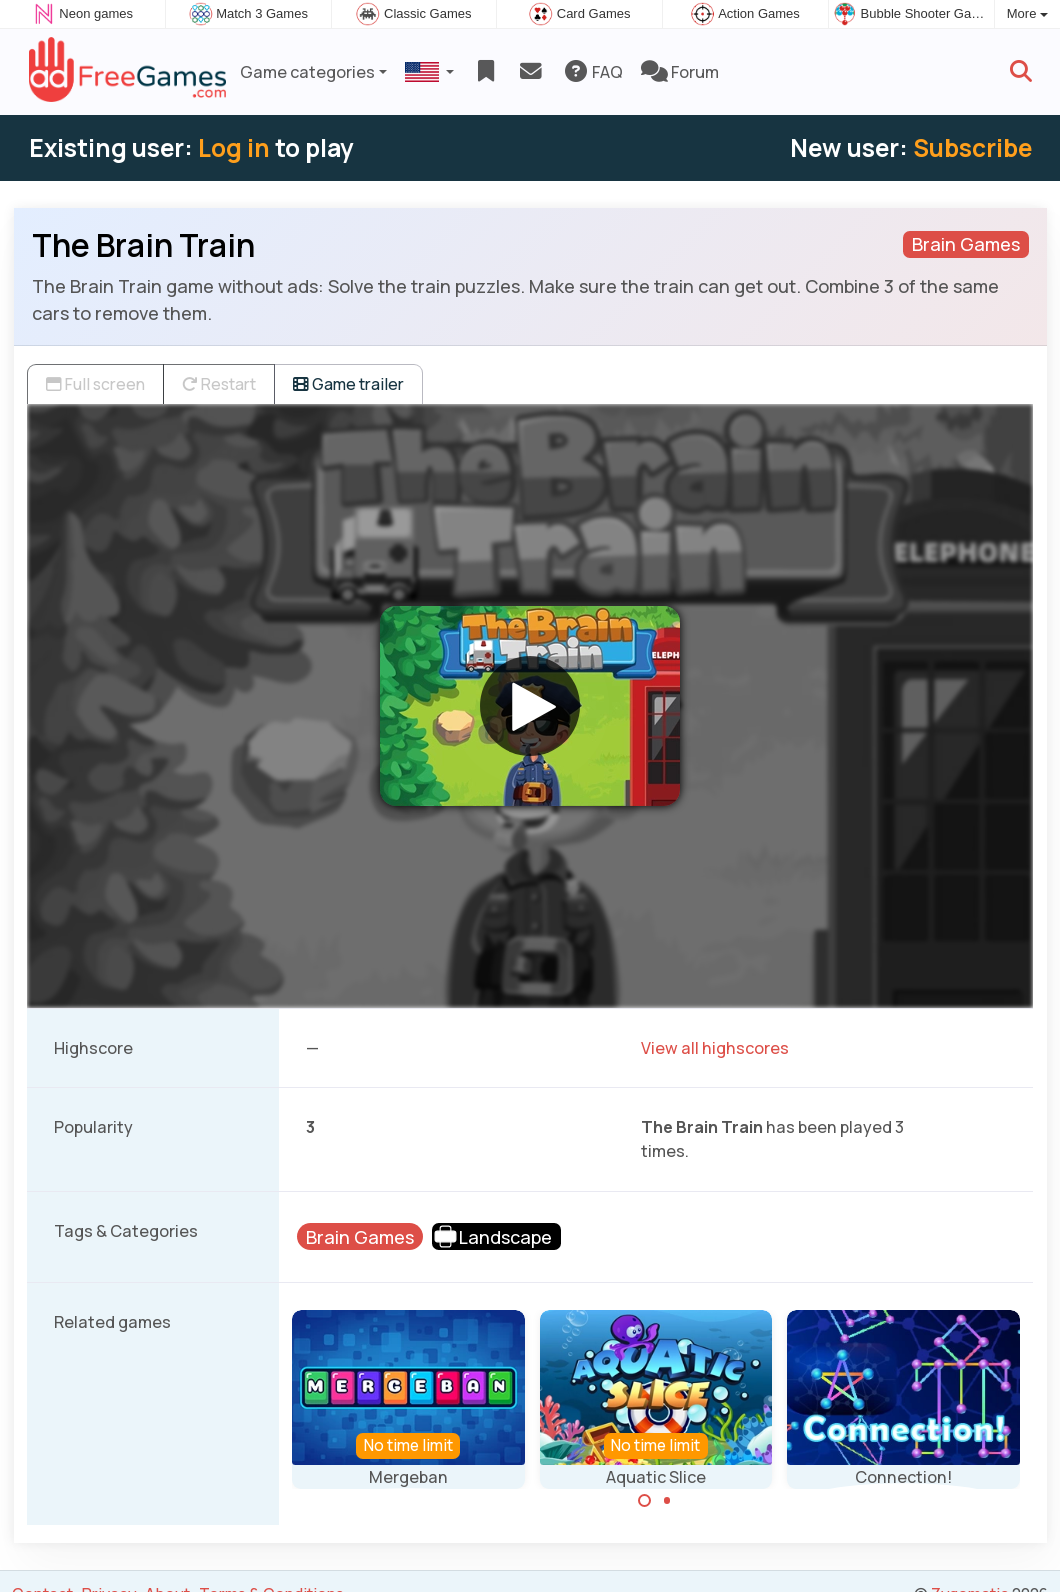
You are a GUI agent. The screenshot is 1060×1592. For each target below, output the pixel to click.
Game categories (307, 72)
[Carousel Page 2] (667, 1501)
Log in (234, 147)
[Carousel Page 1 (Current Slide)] (645, 1501)
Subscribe (972, 147)
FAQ (592, 72)
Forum (680, 72)
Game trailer (348, 384)
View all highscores (715, 1048)
